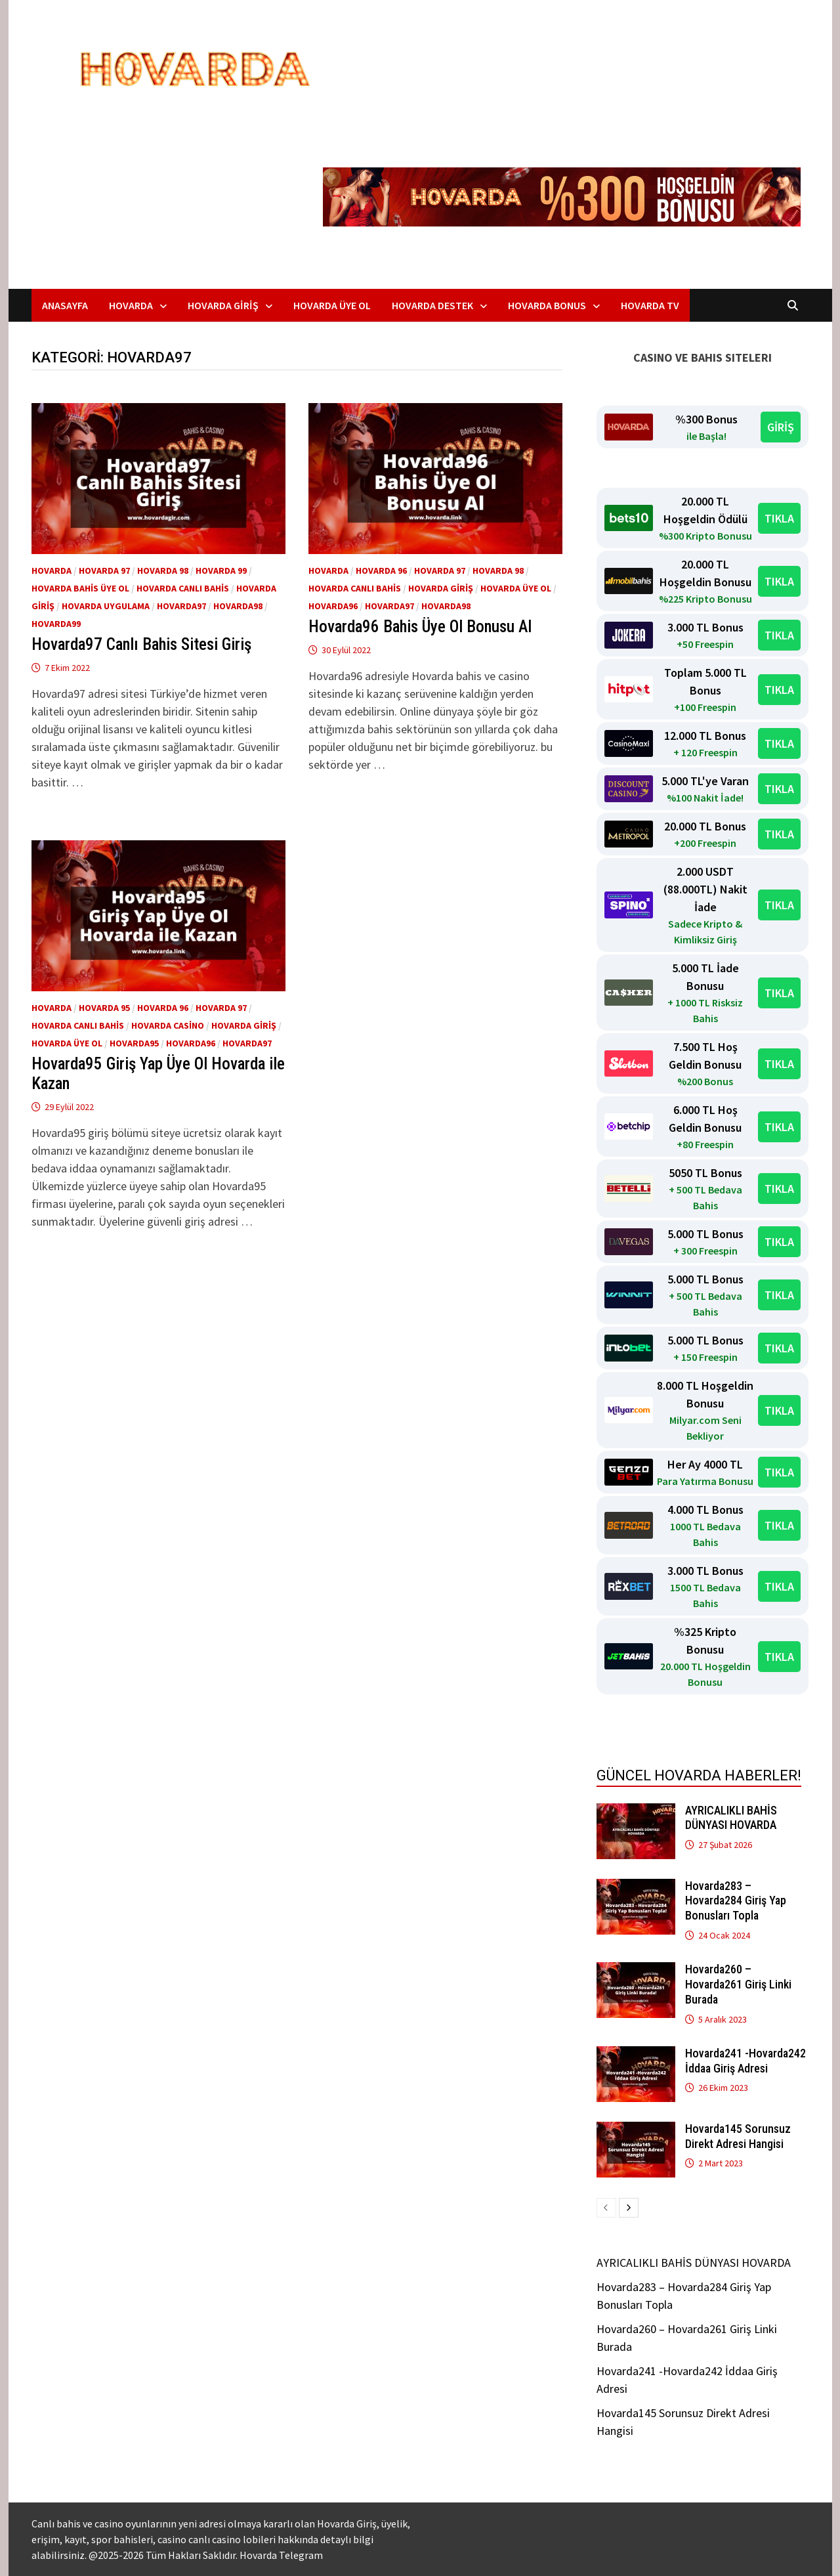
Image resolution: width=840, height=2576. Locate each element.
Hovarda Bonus (547, 305)
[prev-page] (606, 2208)
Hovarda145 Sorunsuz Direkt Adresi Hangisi (738, 2136)
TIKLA (779, 518)
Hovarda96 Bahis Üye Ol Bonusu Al (420, 626)
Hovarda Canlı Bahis (182, 588)
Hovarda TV (650, 305)
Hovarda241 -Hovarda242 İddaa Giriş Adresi (745, 2060)
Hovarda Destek (432, 305)
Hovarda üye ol (515, 588)
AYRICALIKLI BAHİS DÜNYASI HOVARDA (731, 1817)
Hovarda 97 (104, 570)
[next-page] (629, 2208)
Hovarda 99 (221, 570)
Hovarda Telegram (281, 2555)
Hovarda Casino (167, 1025)
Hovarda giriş (440, 588)
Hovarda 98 (162, 570)
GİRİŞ (780, 427)
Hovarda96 (333, 606)
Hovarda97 (181, 606)
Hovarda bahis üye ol (80, 588)
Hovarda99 (56, 624)
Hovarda (131, 305)
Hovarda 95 (104, 1008)
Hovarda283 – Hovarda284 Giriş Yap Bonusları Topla (735, 1901)
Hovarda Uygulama (106, 606)
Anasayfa (65, 305)
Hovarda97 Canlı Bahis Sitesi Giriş (141, 644)
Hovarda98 (237, 606)
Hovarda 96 (381, 570)
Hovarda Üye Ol (332, 305)
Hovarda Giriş (223, 305)
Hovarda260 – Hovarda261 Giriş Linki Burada (738, 1984)
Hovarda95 (134, 1043)
